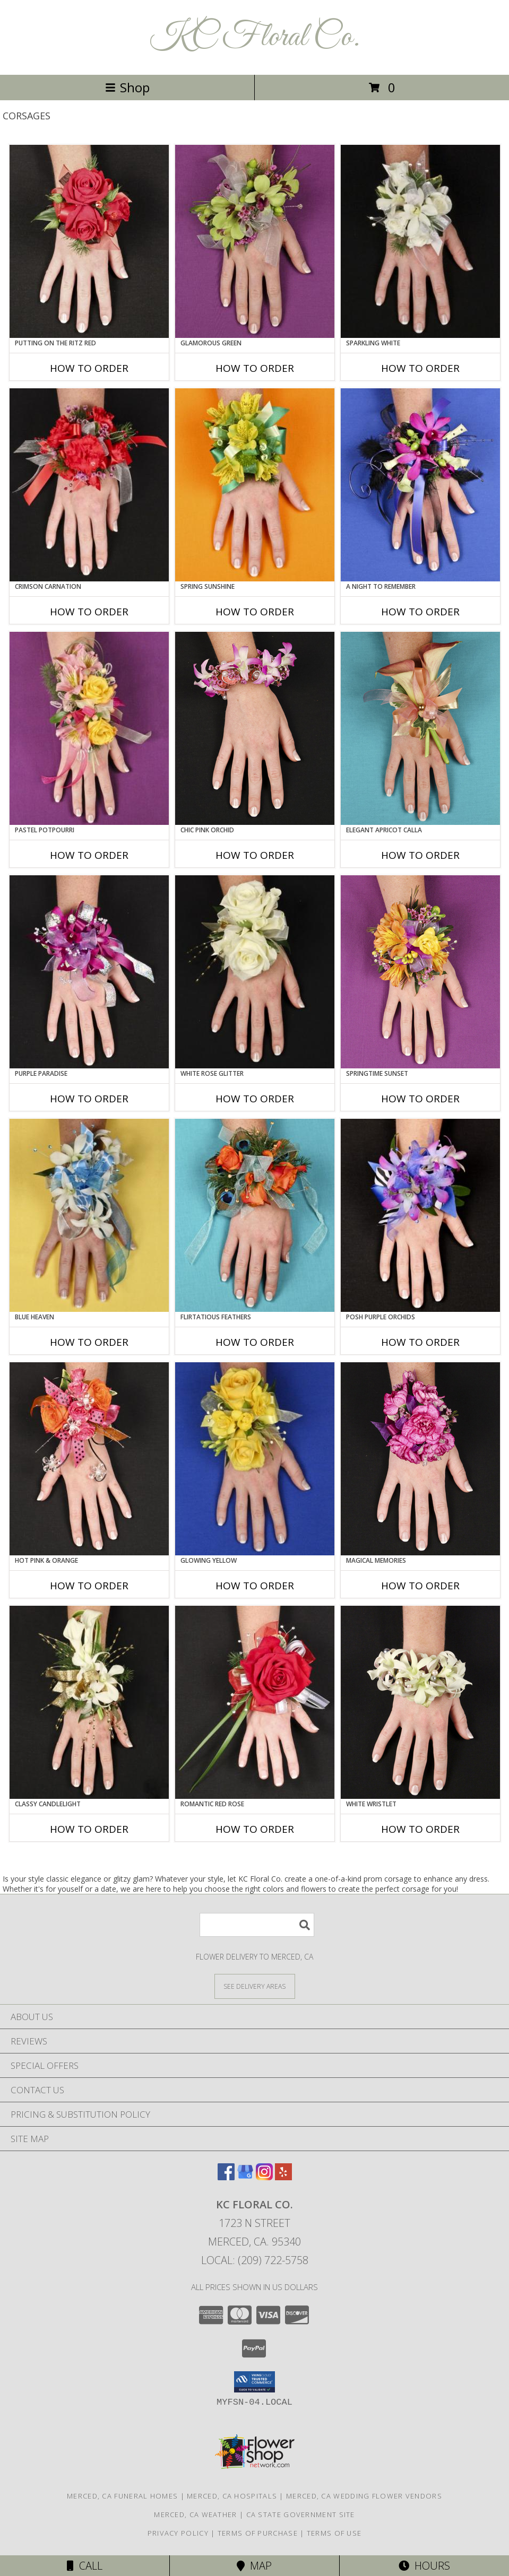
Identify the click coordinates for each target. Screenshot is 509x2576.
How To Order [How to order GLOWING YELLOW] (254, 1585)
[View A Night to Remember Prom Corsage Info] (420, 484)
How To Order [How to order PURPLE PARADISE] (89, 1099)
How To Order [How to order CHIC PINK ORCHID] (254, 855)
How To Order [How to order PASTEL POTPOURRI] (89, 855)
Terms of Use (334, 2533)
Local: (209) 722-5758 (254, 2260)
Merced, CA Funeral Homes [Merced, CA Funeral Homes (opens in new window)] (122, 2496)
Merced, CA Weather (195, 2514)
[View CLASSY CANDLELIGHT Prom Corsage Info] (89, 1702)
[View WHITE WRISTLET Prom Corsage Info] (420, 1702)
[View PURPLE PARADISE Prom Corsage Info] (89, 971)
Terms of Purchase (258, 2533)
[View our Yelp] (283, 2177)
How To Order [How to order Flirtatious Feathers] (254, 1342)
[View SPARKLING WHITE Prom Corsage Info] (420, 241)
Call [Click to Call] (84, 2565)
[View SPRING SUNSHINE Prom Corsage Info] (254, 484)
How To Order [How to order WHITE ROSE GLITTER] (254, 1099)
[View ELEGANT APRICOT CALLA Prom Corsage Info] (420, 728)
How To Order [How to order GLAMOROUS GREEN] (254, 368)
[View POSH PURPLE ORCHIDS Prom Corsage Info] (420, 1215)
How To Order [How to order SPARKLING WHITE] (420, 368)
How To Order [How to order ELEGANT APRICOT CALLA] (420, 855)
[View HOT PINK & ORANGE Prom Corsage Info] (89, 1458)
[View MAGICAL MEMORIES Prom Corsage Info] (420, 1458)
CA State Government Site (300, 2514)
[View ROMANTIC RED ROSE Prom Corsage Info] (254, 1702)
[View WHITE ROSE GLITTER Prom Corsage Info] (254, 971)
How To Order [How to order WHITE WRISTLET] (420, 1829)
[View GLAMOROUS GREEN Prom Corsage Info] (254, 241)
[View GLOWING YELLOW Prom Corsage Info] (254, 1458)
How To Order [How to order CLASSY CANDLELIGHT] (89, 1829)
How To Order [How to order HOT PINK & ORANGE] (89, 1585)
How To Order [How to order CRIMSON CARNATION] (89, 612)
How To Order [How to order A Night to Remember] (420, 612)
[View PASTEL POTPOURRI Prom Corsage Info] (89, 728)
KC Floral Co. (254, 37)
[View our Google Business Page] (245, 2177)
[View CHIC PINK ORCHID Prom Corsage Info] (254, 728)
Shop (127, 87)
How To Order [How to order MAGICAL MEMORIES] (420, 1585)
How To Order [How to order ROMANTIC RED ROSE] (254, 1829)
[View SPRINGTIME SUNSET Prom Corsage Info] (420, 971)
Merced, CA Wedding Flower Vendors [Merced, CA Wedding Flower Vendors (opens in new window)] (364, 2496)
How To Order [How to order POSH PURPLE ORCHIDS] (420, 1342)
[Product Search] (257, 1925)
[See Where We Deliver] (254, 1986)
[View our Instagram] (264, 2177)
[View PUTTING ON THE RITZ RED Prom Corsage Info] (89, 241)
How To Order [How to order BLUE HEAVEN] (89, 1342)
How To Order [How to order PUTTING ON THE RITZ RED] (89, 368)
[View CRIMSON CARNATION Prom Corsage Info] (89, 484)
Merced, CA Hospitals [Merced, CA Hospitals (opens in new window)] (232, 2496)
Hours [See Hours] (424, 2565)
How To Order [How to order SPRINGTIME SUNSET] (420, 1099)
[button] (254, 2381)
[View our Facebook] (226, 2177)
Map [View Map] (254, 2565)
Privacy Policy (178, 2533)
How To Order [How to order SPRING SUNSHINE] (254, 612)
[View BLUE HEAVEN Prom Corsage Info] (89, 1215)
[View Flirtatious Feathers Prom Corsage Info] (254, 1215)
